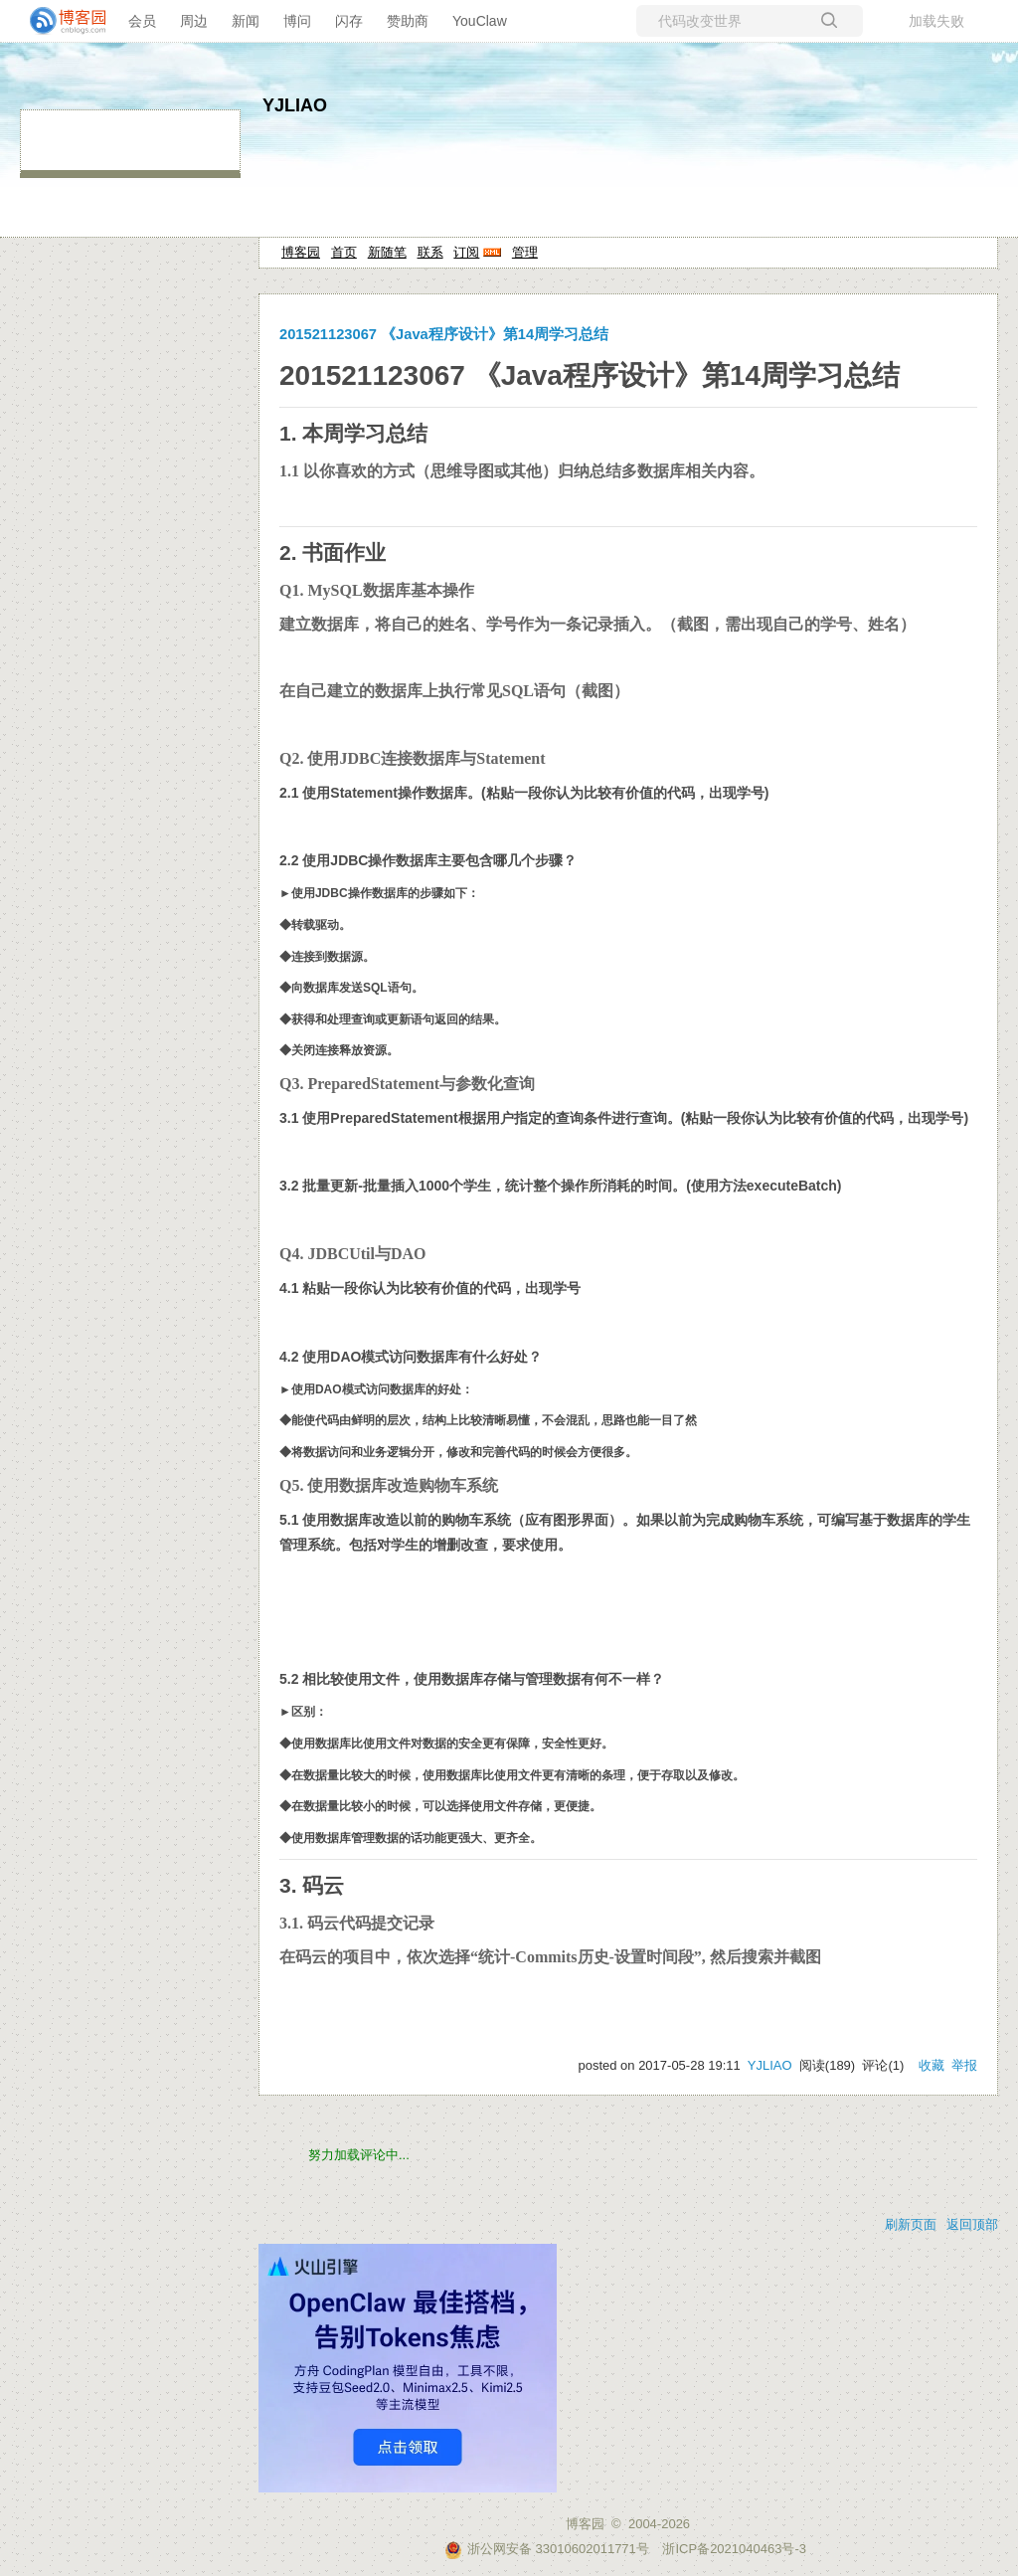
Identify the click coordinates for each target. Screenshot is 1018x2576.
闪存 (349, 21)
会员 (142, 21)
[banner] (59, 21)
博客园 (300, 252)
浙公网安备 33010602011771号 (546, 2548)
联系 (430, 252)
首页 (344, 252)
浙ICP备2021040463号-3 (734, 2548)
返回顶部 (972, 2224)
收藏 (931, 2065)
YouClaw (479, 21)
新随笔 (387, 252)
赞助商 (407, 21)
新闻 (245, 21)
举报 (964, 2065)
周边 (194, 21)
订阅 (466, 252)
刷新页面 (910, 2224)
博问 (297, 21)
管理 (525, 252)
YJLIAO (294, 105)
